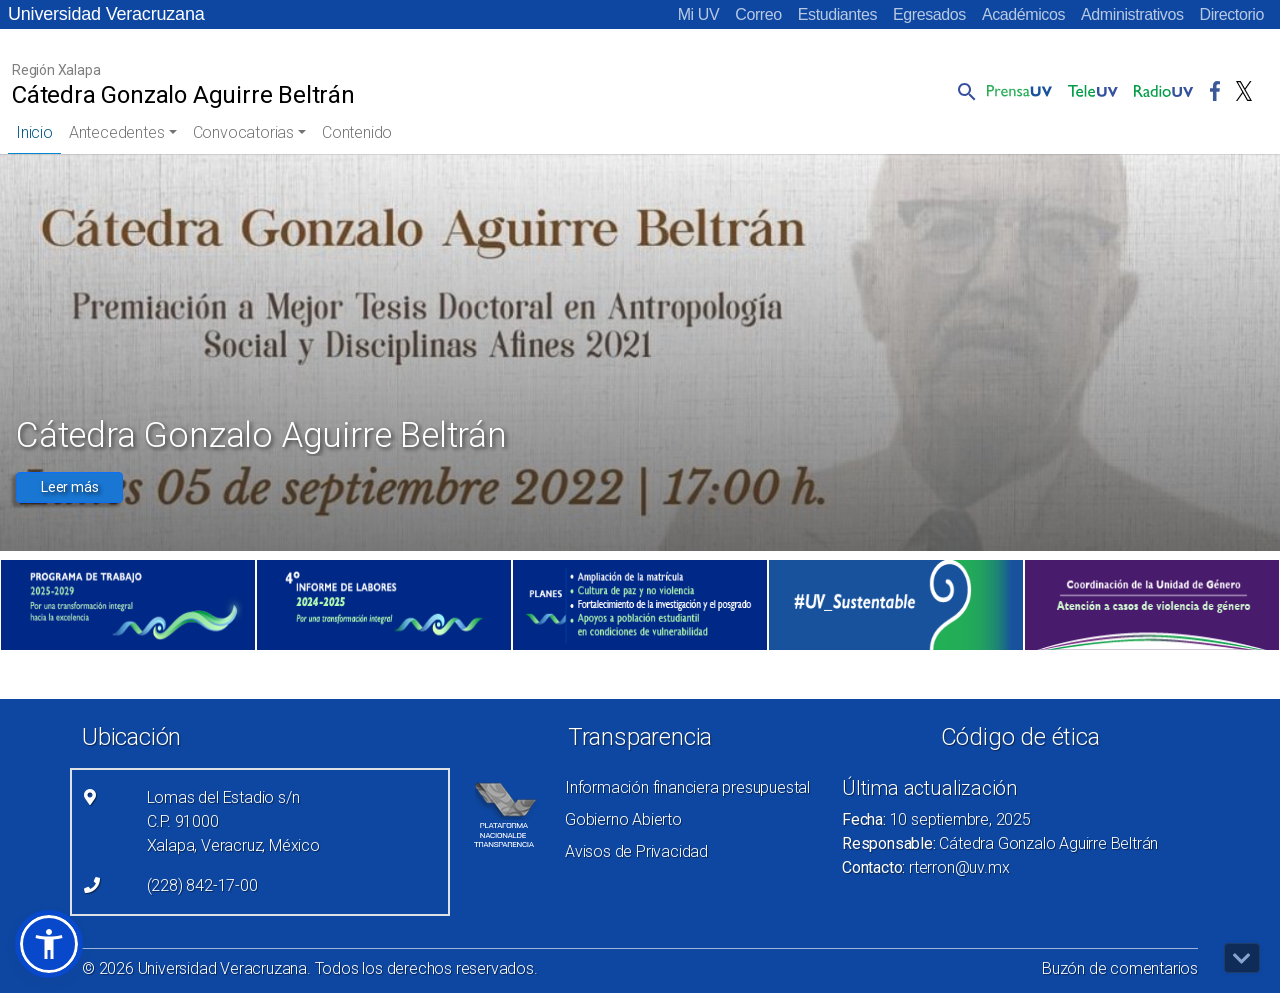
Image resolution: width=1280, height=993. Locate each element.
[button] (963, 91)
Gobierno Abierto (623, 819)
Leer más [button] (69, 487)
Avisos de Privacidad (636, 851)
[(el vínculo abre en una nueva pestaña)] (128, 605)
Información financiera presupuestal (687, 787)
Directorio (1232, 14)
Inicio (34, 132)
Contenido (357, 132)
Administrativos (1132, 14)
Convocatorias (243, 132)
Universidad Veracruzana (106, 14)
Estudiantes (837, 14)
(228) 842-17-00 (202, 885)
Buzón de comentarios (1120, 968)
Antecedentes (117, 132)
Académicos (1023, 14)
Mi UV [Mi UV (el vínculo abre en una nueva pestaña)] (699, 14)
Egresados (929, 14)
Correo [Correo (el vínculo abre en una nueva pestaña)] (758, 14)
